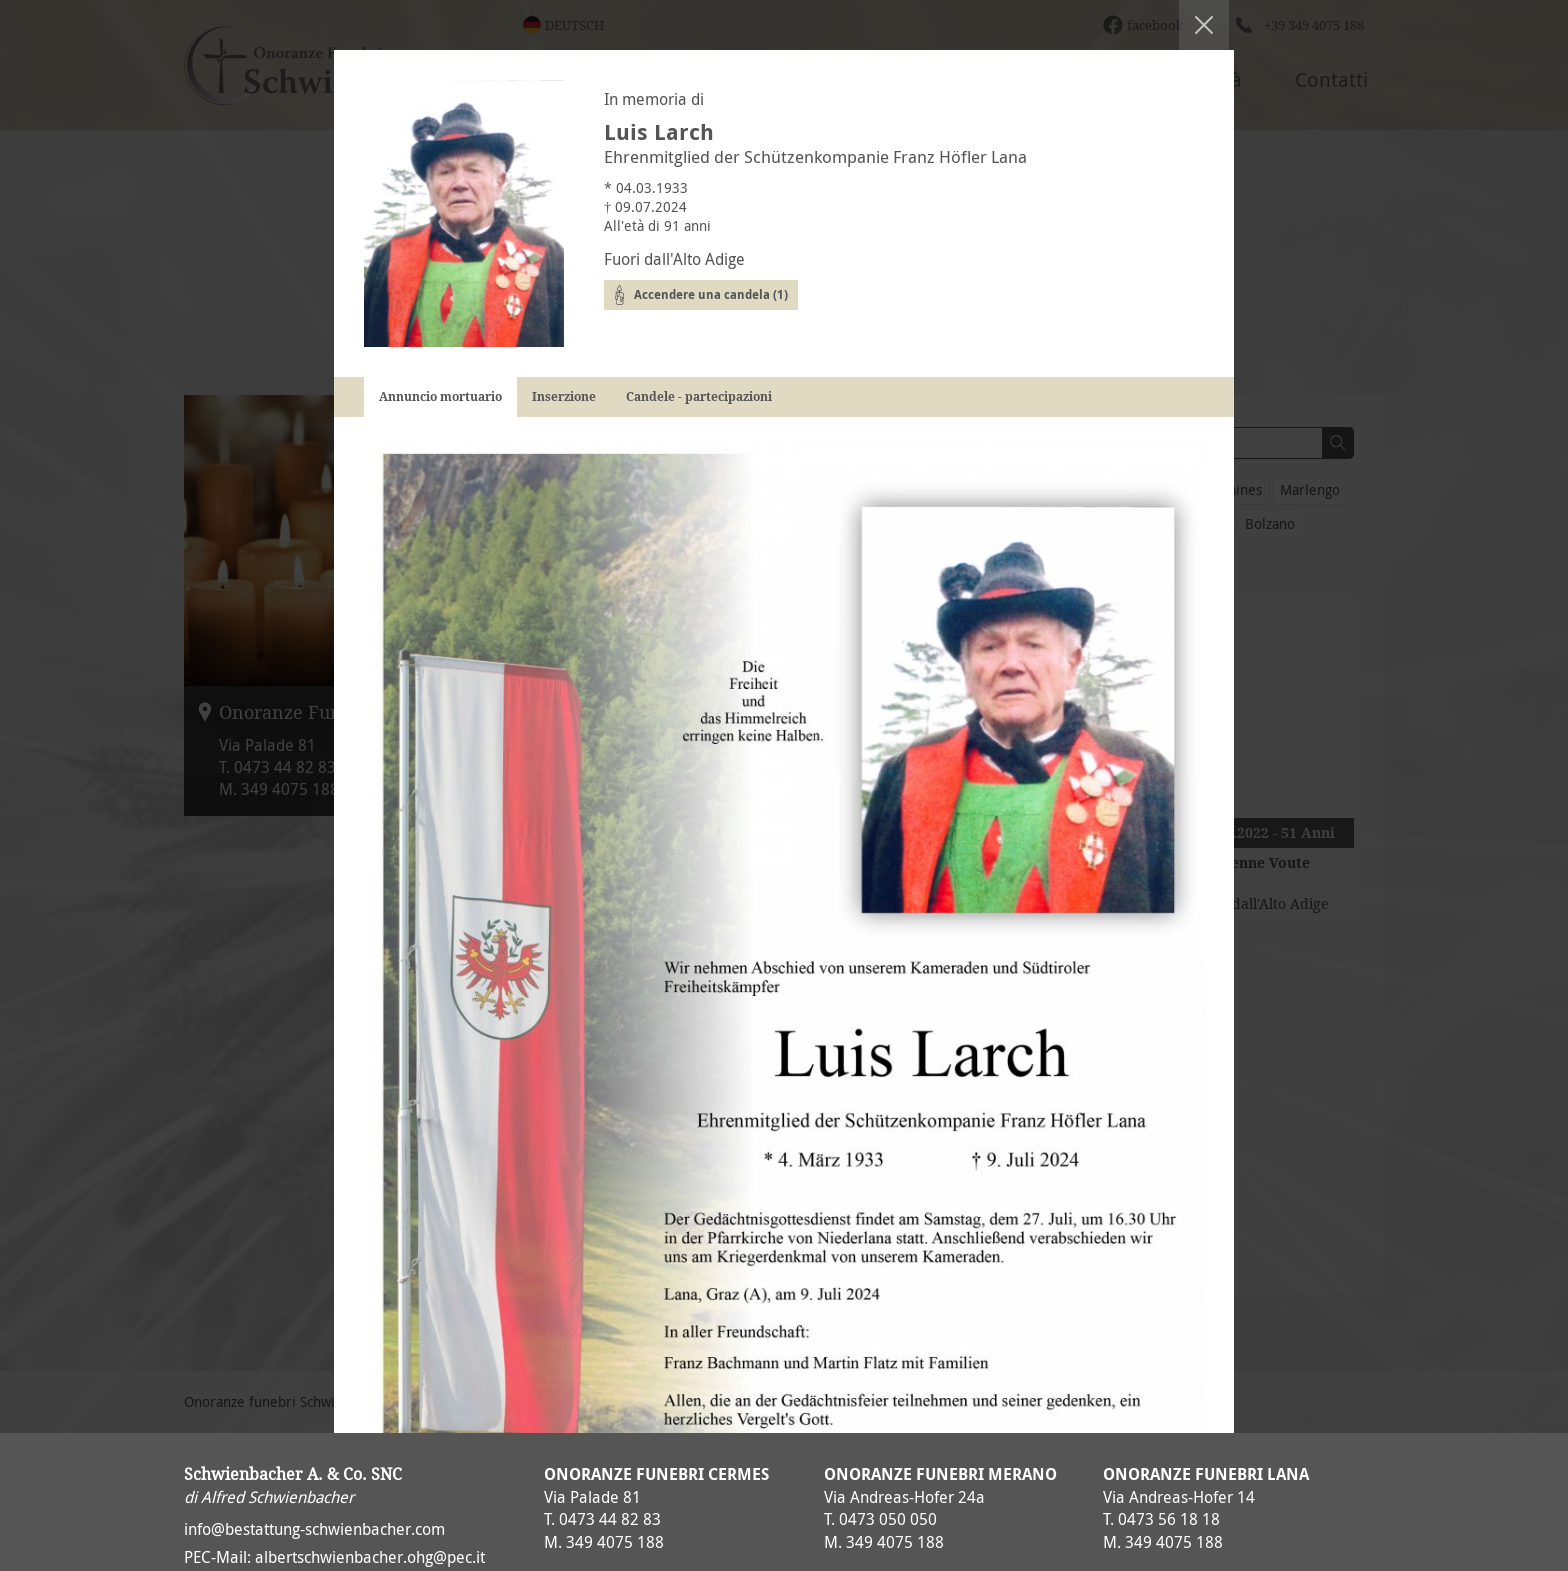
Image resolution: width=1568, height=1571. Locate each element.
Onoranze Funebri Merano (940, 1474)
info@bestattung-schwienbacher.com (314, 1529)
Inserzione (564, 396)
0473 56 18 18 (1169, 1519)
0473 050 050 (888, 1519)
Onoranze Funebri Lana (1206, 1474)
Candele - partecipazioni (699, 396)
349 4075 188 (615, 1542)
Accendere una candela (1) (711, 294)
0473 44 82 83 (610, 1519)
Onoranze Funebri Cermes (656, 1474)
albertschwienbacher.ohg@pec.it (370, 1557)
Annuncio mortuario (440, 396)
